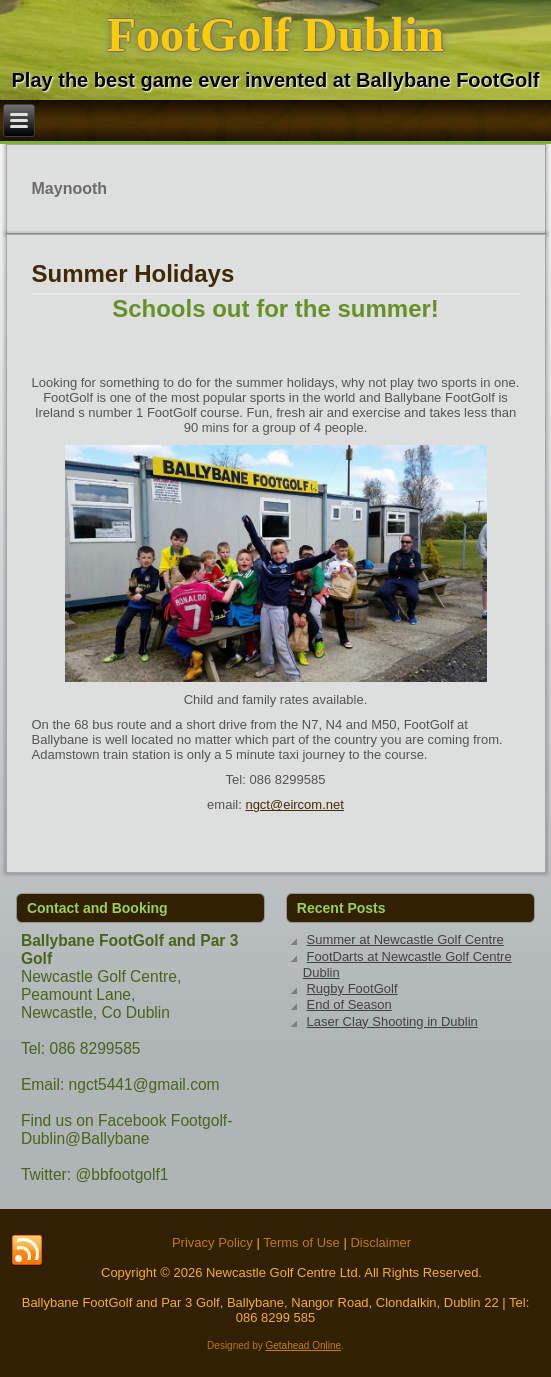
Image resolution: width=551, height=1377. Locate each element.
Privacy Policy (212, 1242)
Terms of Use (301, 1242)
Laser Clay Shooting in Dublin (391, 1021)
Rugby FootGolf (351, 988)
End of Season (348, 1004)
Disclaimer (380, 1242)
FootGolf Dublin (275, 34)
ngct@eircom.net (294, 804)
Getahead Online (303, 1345)
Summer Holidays (133, 273)
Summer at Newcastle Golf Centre (404, 939)
